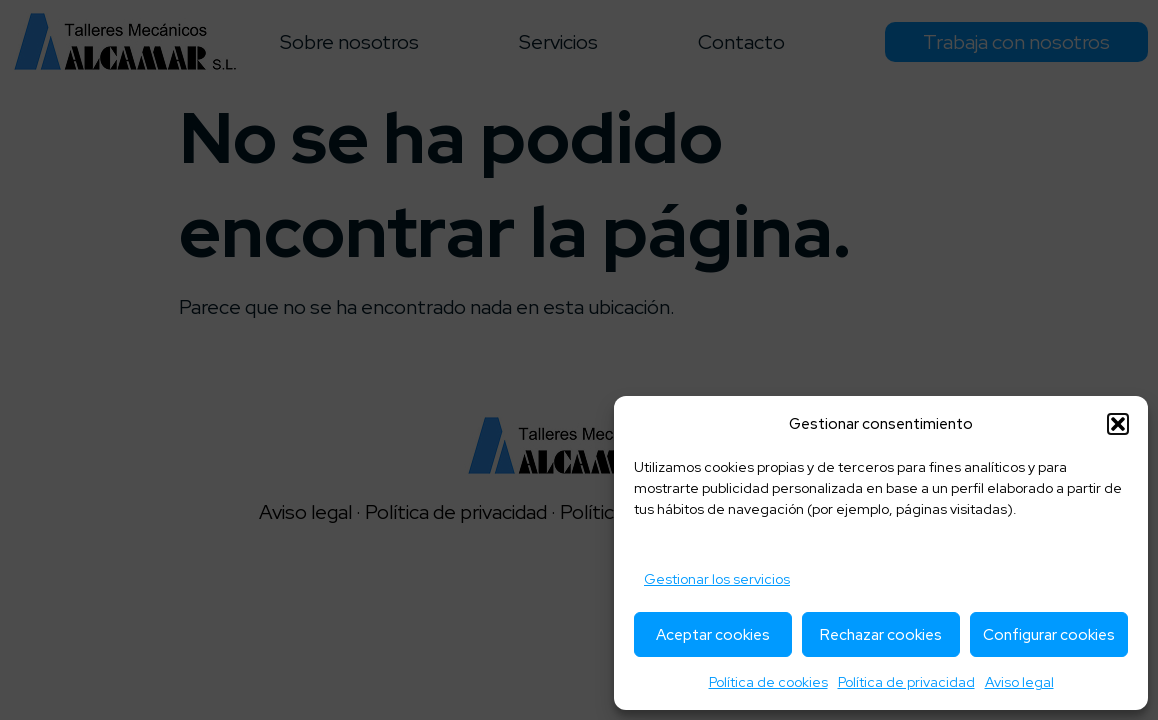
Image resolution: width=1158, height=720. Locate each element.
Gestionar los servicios (717, 579)
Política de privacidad (906, 682)
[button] (1118, 424)
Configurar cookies (1049, 635)
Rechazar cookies (881, 635)
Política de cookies (768, 682)
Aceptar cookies (713, 635)
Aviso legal (1019, 682)
